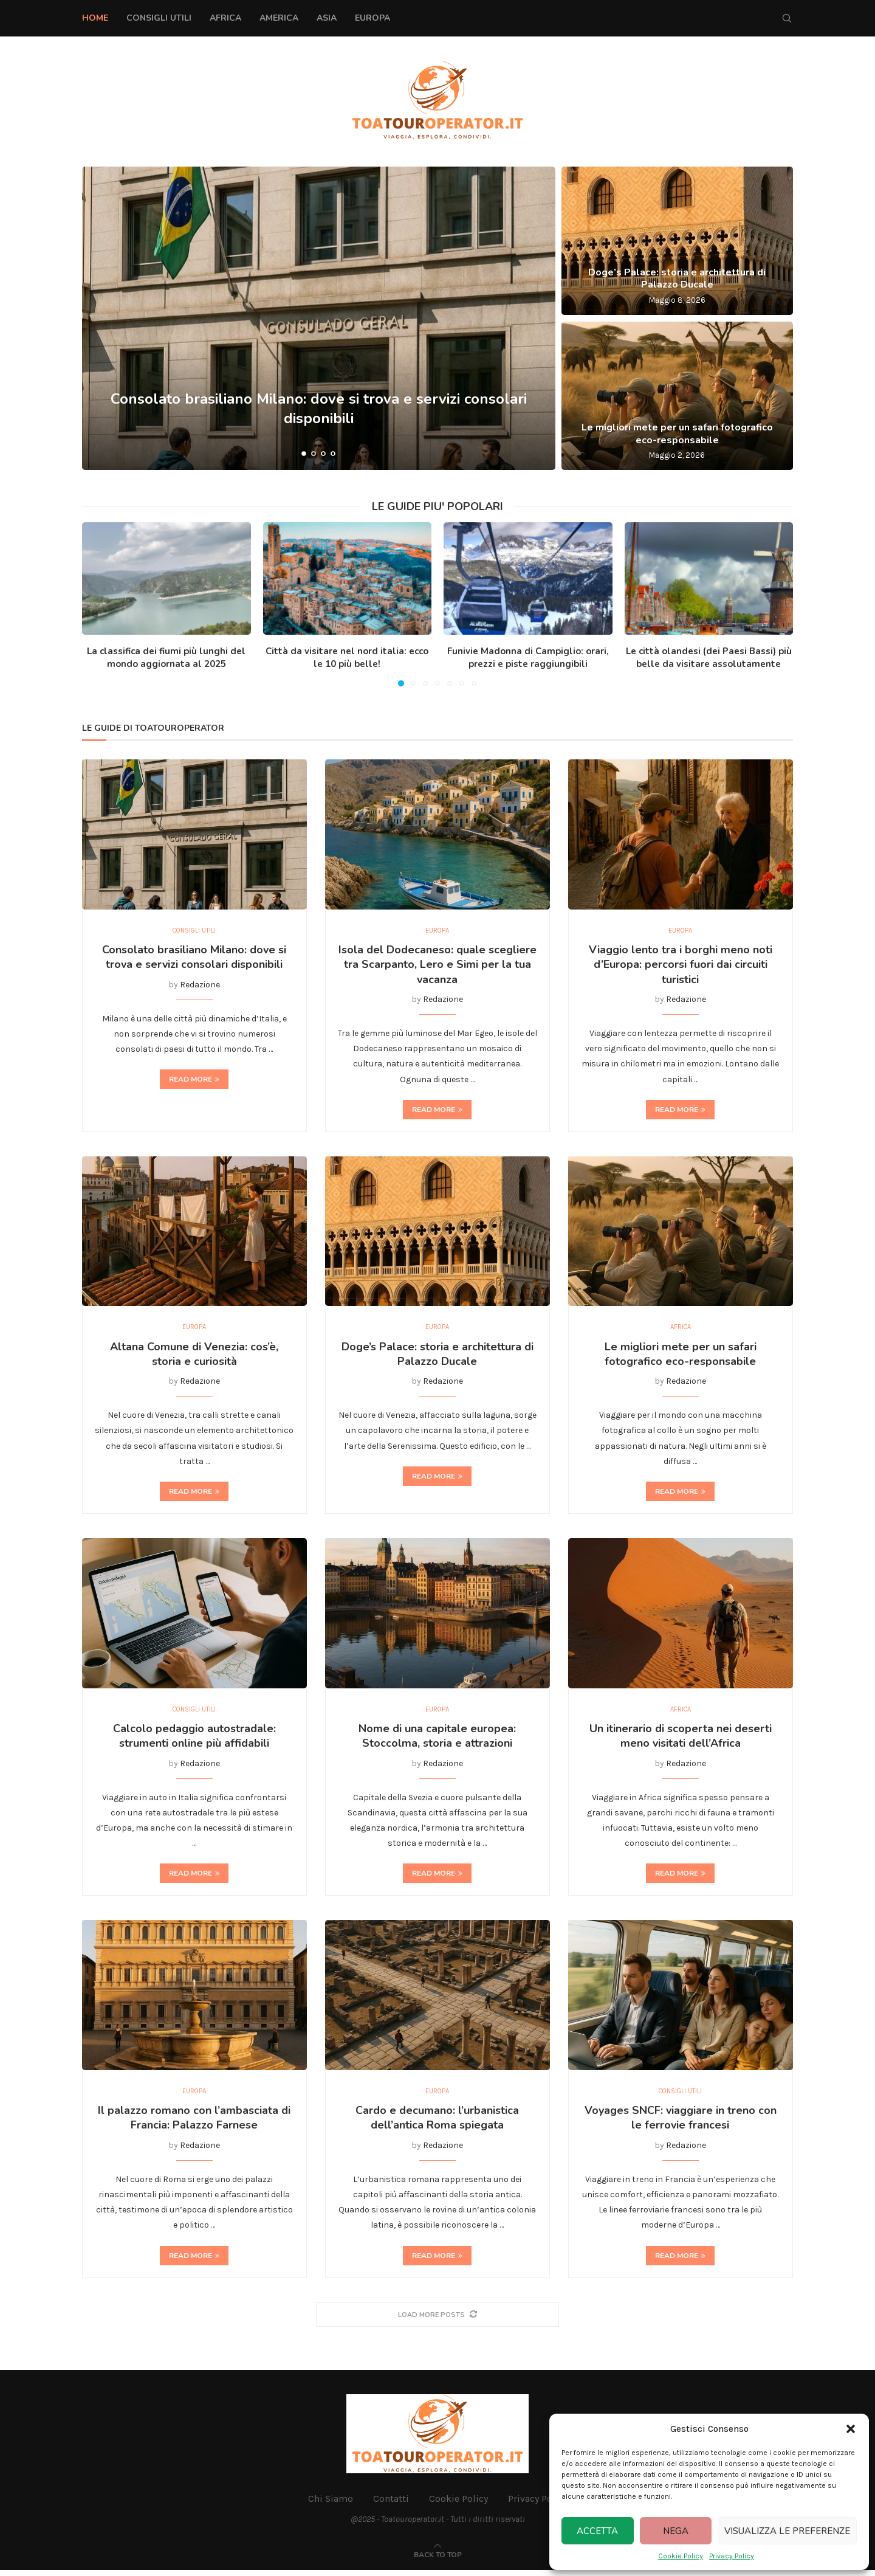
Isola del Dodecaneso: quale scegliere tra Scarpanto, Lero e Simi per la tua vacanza (437, 966)
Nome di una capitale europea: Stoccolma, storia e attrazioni (437, 1740)
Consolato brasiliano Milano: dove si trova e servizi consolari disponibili (319, 408)
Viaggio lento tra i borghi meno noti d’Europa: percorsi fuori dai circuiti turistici (680, 966)
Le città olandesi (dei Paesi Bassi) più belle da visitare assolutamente (709, 657)
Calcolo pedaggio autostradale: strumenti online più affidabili (194, 1740)
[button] (851, 2429)
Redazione (200, 986)
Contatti (391, 2504)
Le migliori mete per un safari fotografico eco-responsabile (677, 434)
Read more (194, 1081)
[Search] (787, 18)
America (278, 18)
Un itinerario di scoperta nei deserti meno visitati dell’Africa (680, 1740)
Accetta (597, 2531)
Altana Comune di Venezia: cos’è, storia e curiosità (194, 1356)
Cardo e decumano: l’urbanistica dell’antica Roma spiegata (437, 2123)
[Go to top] (438, 2560)
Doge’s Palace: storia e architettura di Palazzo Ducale (677, 279)
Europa (372, 18)
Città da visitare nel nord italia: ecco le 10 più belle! (347, 657)
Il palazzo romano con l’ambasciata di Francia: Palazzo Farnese (194, 2123)
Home (95, 18)
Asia (327, 18)
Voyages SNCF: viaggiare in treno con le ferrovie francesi (681, 2123)
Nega (675, 2531)
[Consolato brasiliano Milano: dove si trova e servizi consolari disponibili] (318, 318)
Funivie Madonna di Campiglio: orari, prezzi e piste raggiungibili (528, 657)
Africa (225, 18)
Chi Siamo (330, 2504)
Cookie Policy (680, 2556)
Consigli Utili (158, 18)
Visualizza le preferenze (787, 2531)
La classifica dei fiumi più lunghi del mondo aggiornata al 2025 (166, 657)
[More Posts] (437, 2320)
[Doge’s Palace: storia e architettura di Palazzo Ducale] (677, 241)
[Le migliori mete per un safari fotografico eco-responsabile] (677, 396)
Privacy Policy (731, 2556)
